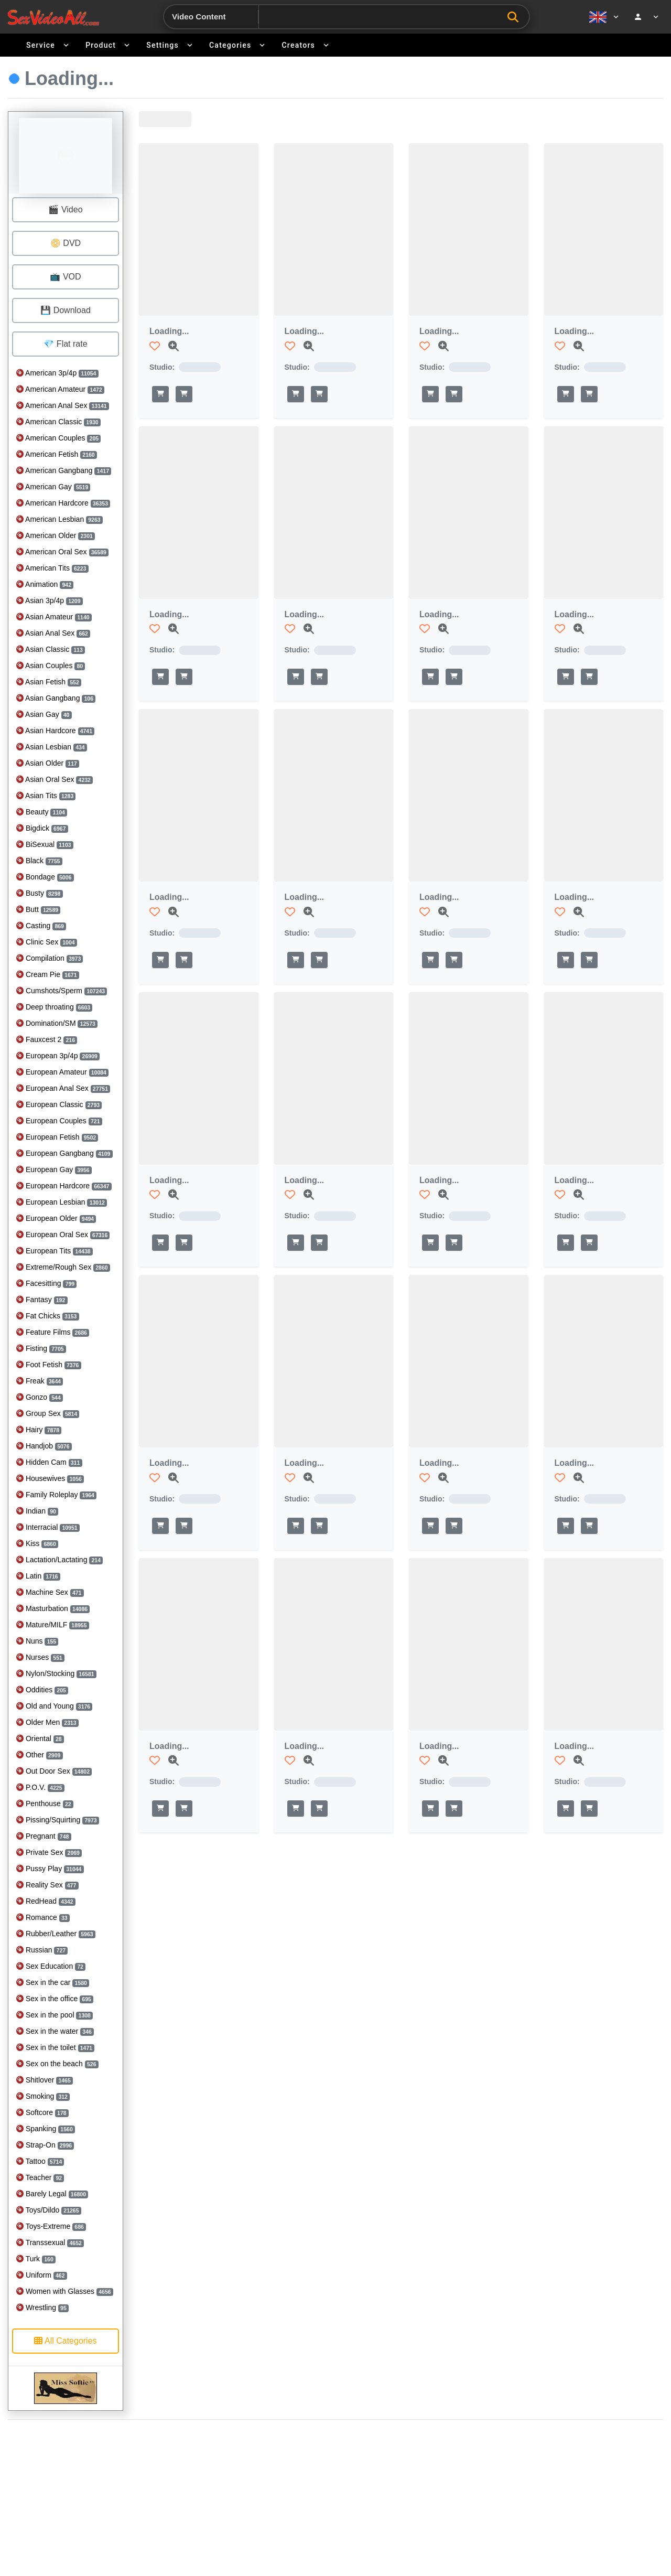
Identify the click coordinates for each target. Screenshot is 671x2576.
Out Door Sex (54, 1771)
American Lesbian (59, 519)
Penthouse (44, 1803)
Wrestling (42, 2307)
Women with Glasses (64, 2291)
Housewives (50, 1478)
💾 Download (65, 310)
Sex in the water (55, 2031)
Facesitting (46, 1283)
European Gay (54, 1169)
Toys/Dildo (48, 2210)
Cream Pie (47, 974)
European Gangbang (64, 1153)
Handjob (44, 1446)
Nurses (40, 1657)
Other (39, 1755)
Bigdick (42, 828)
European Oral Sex (63, 1234)
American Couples (58, 438)
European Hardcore (64, 1186)
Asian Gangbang (55, 698)
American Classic (58, 421)
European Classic (59, 1104)
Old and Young (54, 1706)
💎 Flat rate (65, 343)
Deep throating (54, 1007)
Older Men (47, 1722)
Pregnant (43, 1836)
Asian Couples (50, 665)
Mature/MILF (52, 1624)
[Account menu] (647, 16)
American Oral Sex (62, 552)
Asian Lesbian (51, 747)
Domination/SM (57, 1023)
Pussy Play (50, 1868)
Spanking (45, 2128)
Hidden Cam (49, 1462)
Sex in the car (52, 1982)
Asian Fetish (48, 682)
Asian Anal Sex (53, 633)
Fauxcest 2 (46, 1039)
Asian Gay (44, 714)
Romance (43, 1917)
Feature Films (52, 1332)
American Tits (52, 568)
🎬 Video (65, 209)
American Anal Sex (62, 405)
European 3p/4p (58, 1055)
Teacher (40, 2177)
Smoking (43, 2096)
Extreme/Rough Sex (63, 1267)
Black (39, 860)
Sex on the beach (57, 2063)
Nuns (37, 1641)
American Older (55, 535)
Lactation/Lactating (59, 1559)
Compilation (49, 958)
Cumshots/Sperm (61, 990)
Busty (39, 893)
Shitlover (44, 2080)
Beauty (41, 812)
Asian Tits (45, 795)
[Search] (383, 16)
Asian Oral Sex (54, 779)
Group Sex (47, 1413)
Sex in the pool (54, 2015)
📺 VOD (65, 276)
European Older (56, 1218)
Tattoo (40, 2161)
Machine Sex (50, 1592)
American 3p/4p (57, 373)
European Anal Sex (63, 1088)
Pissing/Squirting (57, 1820)
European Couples (59, 1121)
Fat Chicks (47, 1316)
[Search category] (211, 16)
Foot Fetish (48, 1364)
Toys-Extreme (51, 2226)
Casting (41, 925)
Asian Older (47, 763)
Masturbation (53, 1608)
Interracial (48, 1527)
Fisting (41, 1348)
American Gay (53, 486)
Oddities (42, 1690)
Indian (37, 1511)
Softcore (42, 2112)
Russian (42, 1950)
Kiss (37, 1543)
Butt (38, 909)
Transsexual (50, 2242)
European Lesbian (61, 1202)
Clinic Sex (46, 942)
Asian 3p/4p (49, 600)
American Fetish (56, 454)
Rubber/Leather (55, 1933)
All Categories (65, 2340)
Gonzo (39, 1397)
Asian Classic (50, 649)
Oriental (40, 1738)
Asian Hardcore (55, 730)
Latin (38, 1576)
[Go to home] (53, 17)
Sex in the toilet (55, 2047)
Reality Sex (47, 1885)
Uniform (41, 2275)
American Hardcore (63, 503)
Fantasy (42, 1299)
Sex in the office (54, 1998)
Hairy (38, 1429)
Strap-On (45, 2145)
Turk (36, 2259)
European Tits (54, 1251)
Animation (44, 584)
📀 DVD (65, 243)
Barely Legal (52, 2193)
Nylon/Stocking (56, 1673)
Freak (39, 1381)
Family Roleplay (56, 1494)
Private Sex (49, 1852)
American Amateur (60, 389)
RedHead (45, 1901)
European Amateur (62, 1072)
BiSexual (44, 844)
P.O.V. (40, 1787)
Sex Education (50, 1966)
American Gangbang (63, 470)
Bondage (45, 877)
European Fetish (57, 1137)
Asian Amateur (54, 617)
